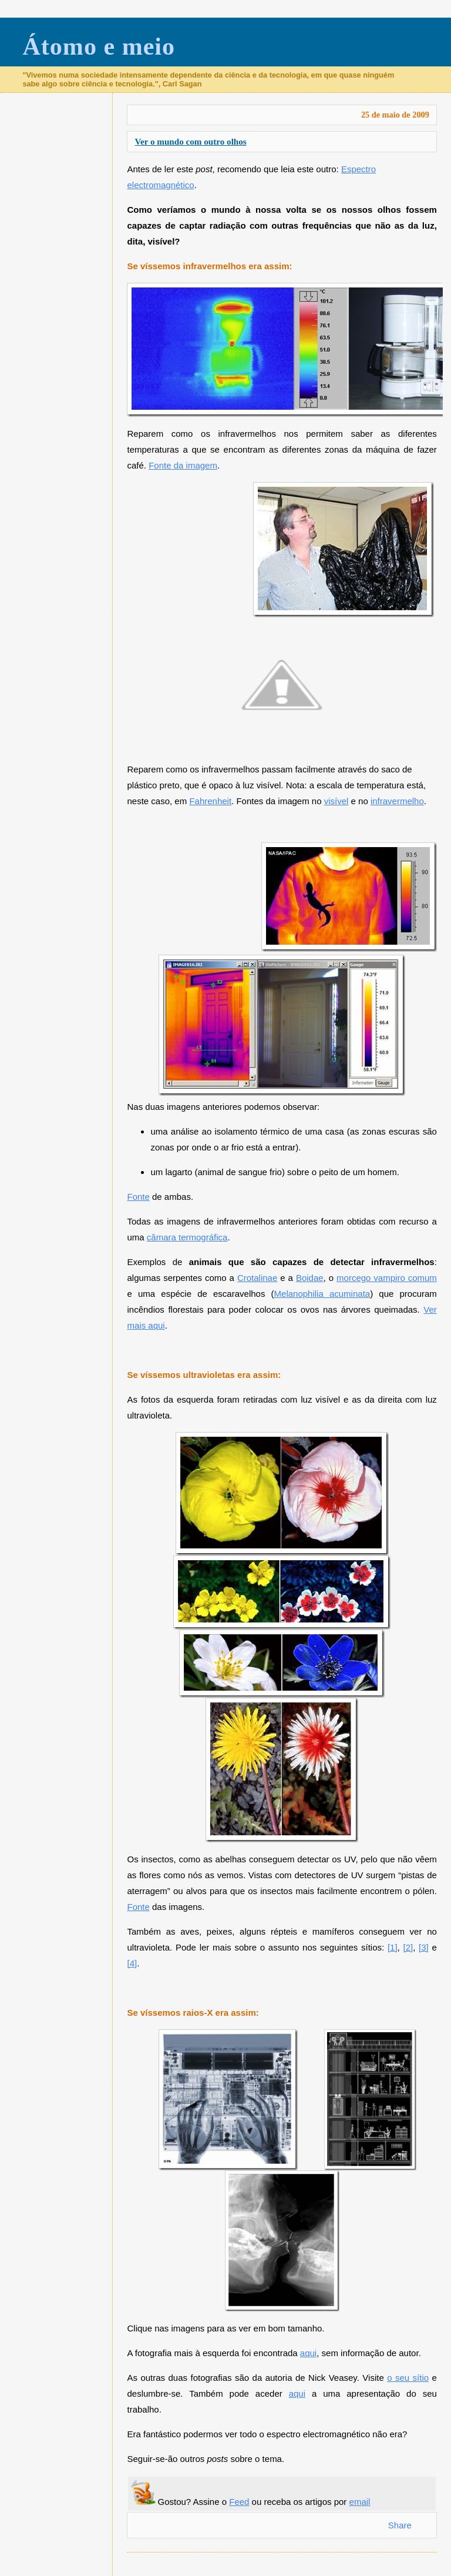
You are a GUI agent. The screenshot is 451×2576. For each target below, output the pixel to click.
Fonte (138, 1197)
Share (400, 2525)
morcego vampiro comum (386, 1278)
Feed (239, 2502)
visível (336, 801)
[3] (424, 1947)
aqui (308, 2353)
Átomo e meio (98, 46)
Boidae (310, 1278)
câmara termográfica (187, 1237)
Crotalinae (257, 1278)
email (360, 2502)
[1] (393, 1947)
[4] (132, 1963)
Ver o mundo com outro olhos (190, 141)
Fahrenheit (210, 801)
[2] (408, 1947)
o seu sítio (408, 2378)
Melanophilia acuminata (322, 1294)
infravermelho (397, 801)
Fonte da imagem (183, 465)
